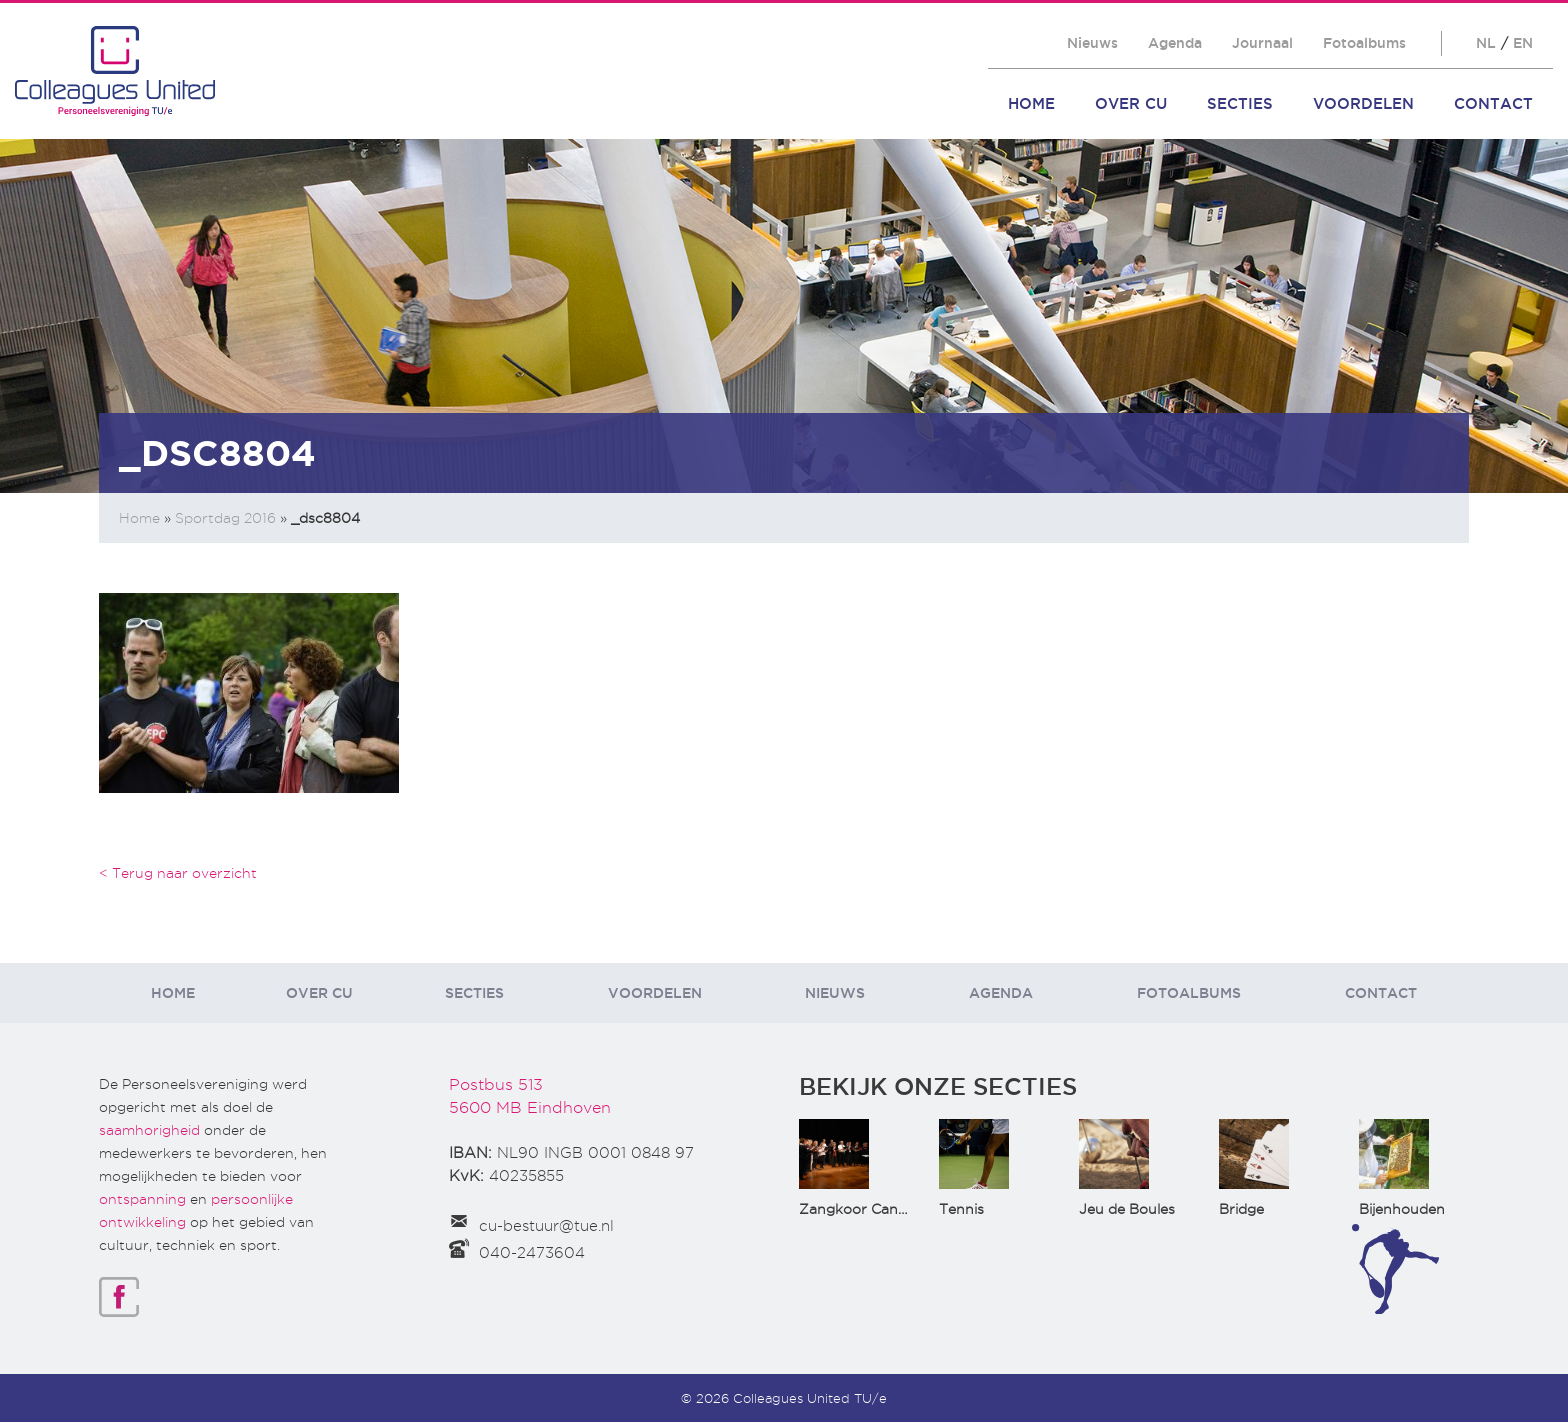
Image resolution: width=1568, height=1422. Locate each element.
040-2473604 (532, 1253)
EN (1523, 43)
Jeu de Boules (1127, 1209)
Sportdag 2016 (225, 518)
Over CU (1131, 103)
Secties (1240, 103)
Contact (1493, 103)
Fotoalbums (1364, 43)
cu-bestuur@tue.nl (546, 1226)
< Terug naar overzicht (178, 873)
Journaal (1262, 43)
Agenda (1175, 43)
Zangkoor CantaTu (864, 1209)
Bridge (1241, 1209)
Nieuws (1092, 43)
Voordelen (1363, 103)
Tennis (961, 1209)
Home (1031, 103)
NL (1486, 43)
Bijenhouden (1402, 1209)
